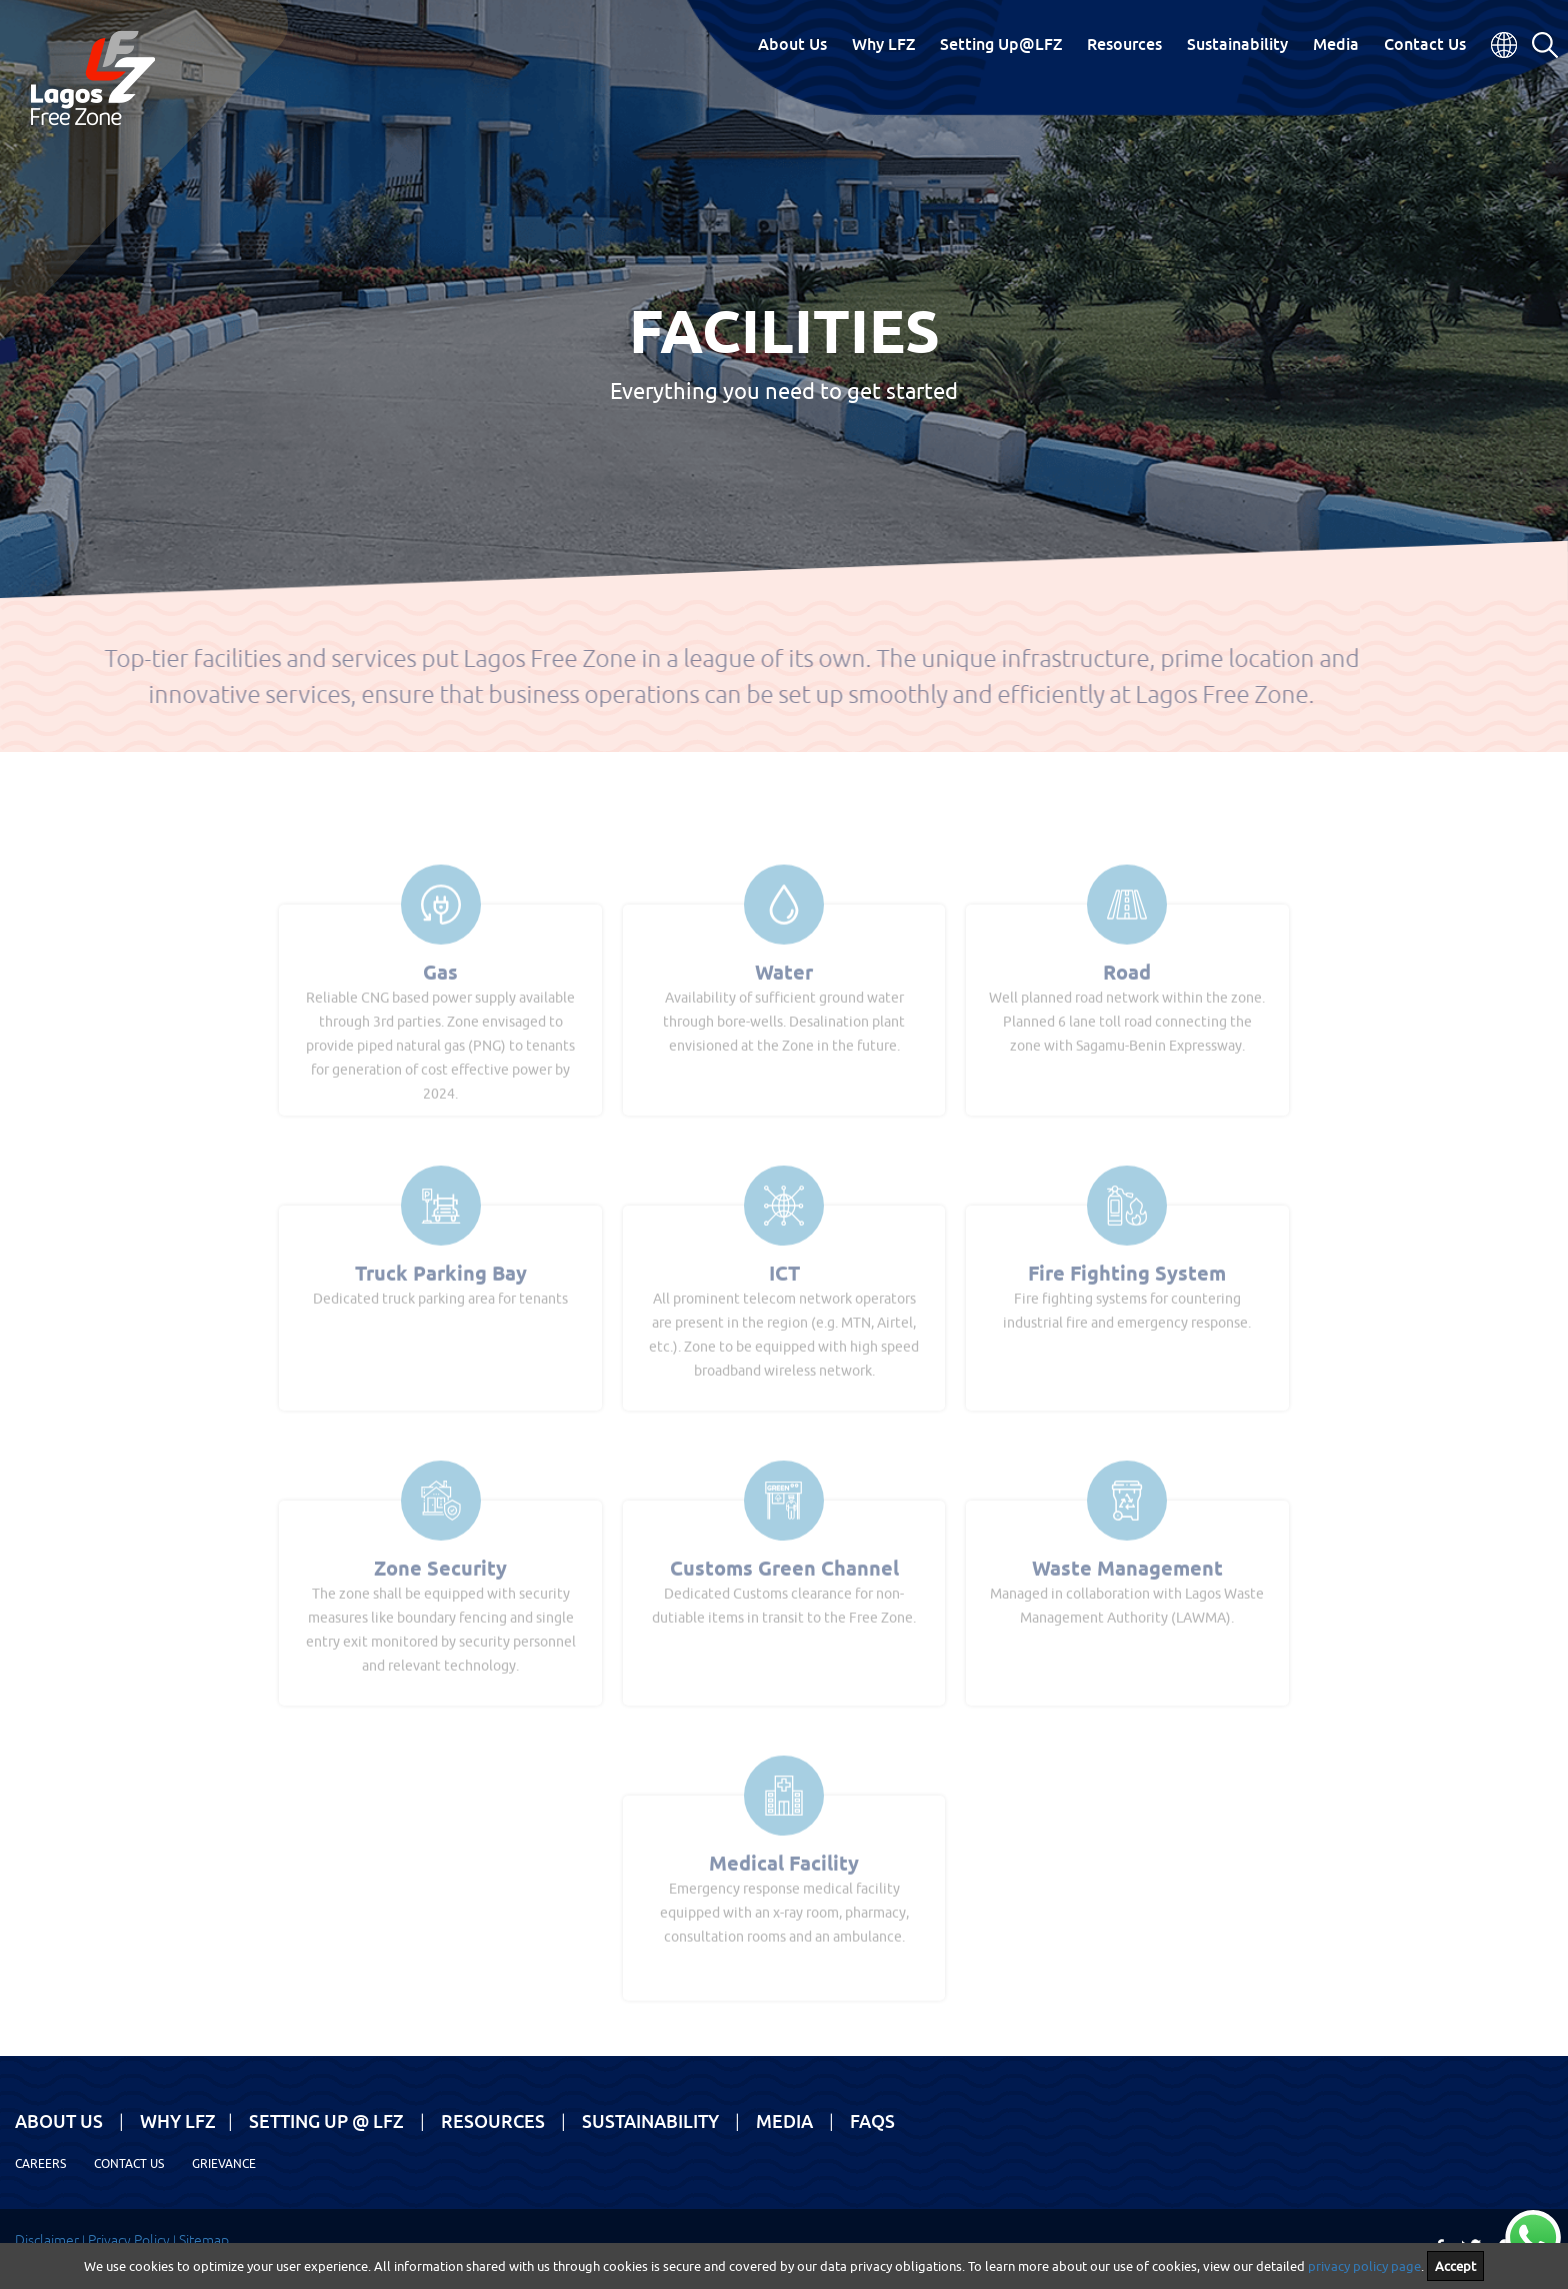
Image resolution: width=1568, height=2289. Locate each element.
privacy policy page (1364, 2266)
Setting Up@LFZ (1001, 44)
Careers (40, 2163)
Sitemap (204, 2240)
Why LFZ (883, 44)
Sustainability (1237, 44)
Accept (1455, 2266)
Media (1336, 44)
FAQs (872, 2121)
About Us (792, 44)
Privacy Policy (129, 2240)
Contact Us (1425, 44)
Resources (1124, 44)
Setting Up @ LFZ (326, 2121)
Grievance (224, 2163)
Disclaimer (47, 2240)
